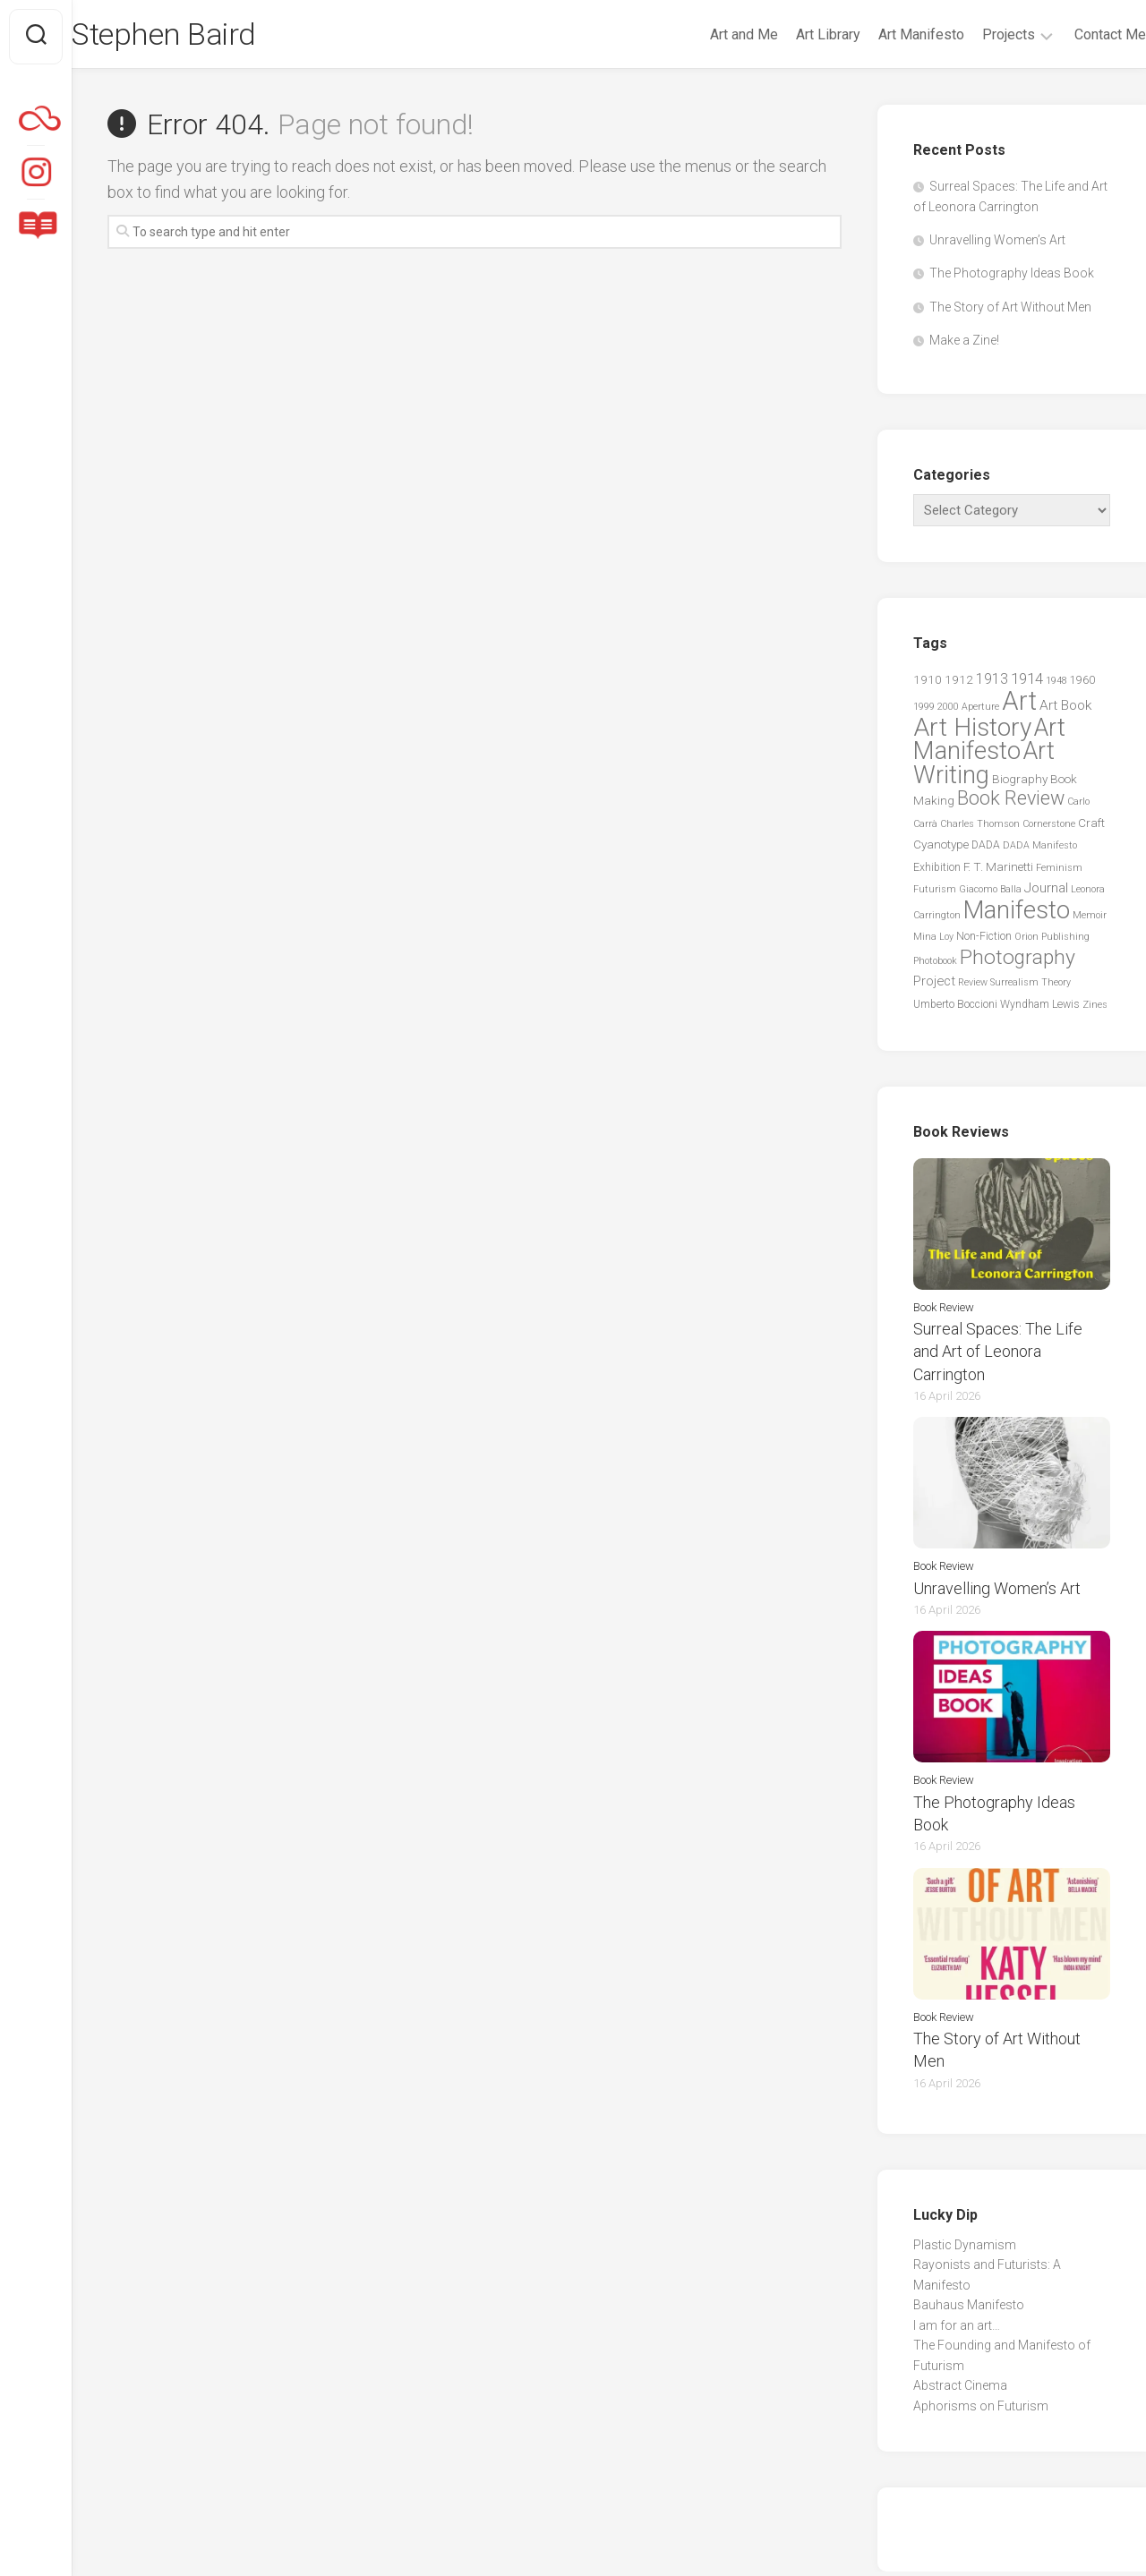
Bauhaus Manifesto (968, 2309)
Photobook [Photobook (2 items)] (935, 965)
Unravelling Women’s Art (997, 244)
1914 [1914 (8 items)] (1027, 683)
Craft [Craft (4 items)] (1091, 827)
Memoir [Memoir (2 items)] (1090, 919)
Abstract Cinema (960, 2390)
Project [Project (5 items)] (934, 985)
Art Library (792, 34)
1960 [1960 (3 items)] (1082, 684)
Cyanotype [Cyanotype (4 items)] (941, 848)
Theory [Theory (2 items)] (1056, 987)
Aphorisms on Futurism (980, 2409)
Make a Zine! (964, 344)
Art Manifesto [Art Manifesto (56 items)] (989, 744)
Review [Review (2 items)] (973, 987)
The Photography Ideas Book (1011, 277)
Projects (972, 34)
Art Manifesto (885, 34)
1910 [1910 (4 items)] (927, 684)
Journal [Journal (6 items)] (1046, 892)
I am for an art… (956, 2329)
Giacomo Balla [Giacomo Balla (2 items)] (990, 894)
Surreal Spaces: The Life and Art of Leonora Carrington (997, 1355)
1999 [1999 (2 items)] (924, 711)
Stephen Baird (204, 36)
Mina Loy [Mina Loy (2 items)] (933, 941)
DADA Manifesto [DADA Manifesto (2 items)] (1040, 850)
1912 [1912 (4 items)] (959, 684)
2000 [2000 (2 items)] (948, 711)
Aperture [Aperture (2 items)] (980, 711)
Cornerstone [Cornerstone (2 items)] (1048, 828)
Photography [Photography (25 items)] (1017, 962)
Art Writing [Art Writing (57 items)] (984, 767)
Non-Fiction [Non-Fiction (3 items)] (984, 940)
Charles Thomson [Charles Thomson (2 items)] (980, 828)
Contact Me (1074, 34)
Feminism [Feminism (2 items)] (1059, 872)
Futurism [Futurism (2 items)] (934, 894)
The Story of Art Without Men (1010, 311)
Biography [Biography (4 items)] (1020, 783)
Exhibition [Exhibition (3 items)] (937, 872)
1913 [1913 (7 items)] (992, 683)
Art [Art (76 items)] (1019, 705)
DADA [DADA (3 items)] (985, 849)
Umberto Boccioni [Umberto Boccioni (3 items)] (955, 1008)
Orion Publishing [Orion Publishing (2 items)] (1052, 941)
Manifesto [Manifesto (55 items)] (1016, 914)
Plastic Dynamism (964, 2248)
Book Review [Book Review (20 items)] (1011, 802)
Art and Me (708, 34)
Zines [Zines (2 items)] (1095, 1009)
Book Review (943, 1311)
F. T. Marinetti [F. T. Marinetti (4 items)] (998, 871)
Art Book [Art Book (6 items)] (1065, 710)
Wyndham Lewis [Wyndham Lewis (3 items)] (1040, 1008)
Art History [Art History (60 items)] (972, 731)
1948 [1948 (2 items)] (1056, 685)
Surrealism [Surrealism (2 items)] (1014, 987)
